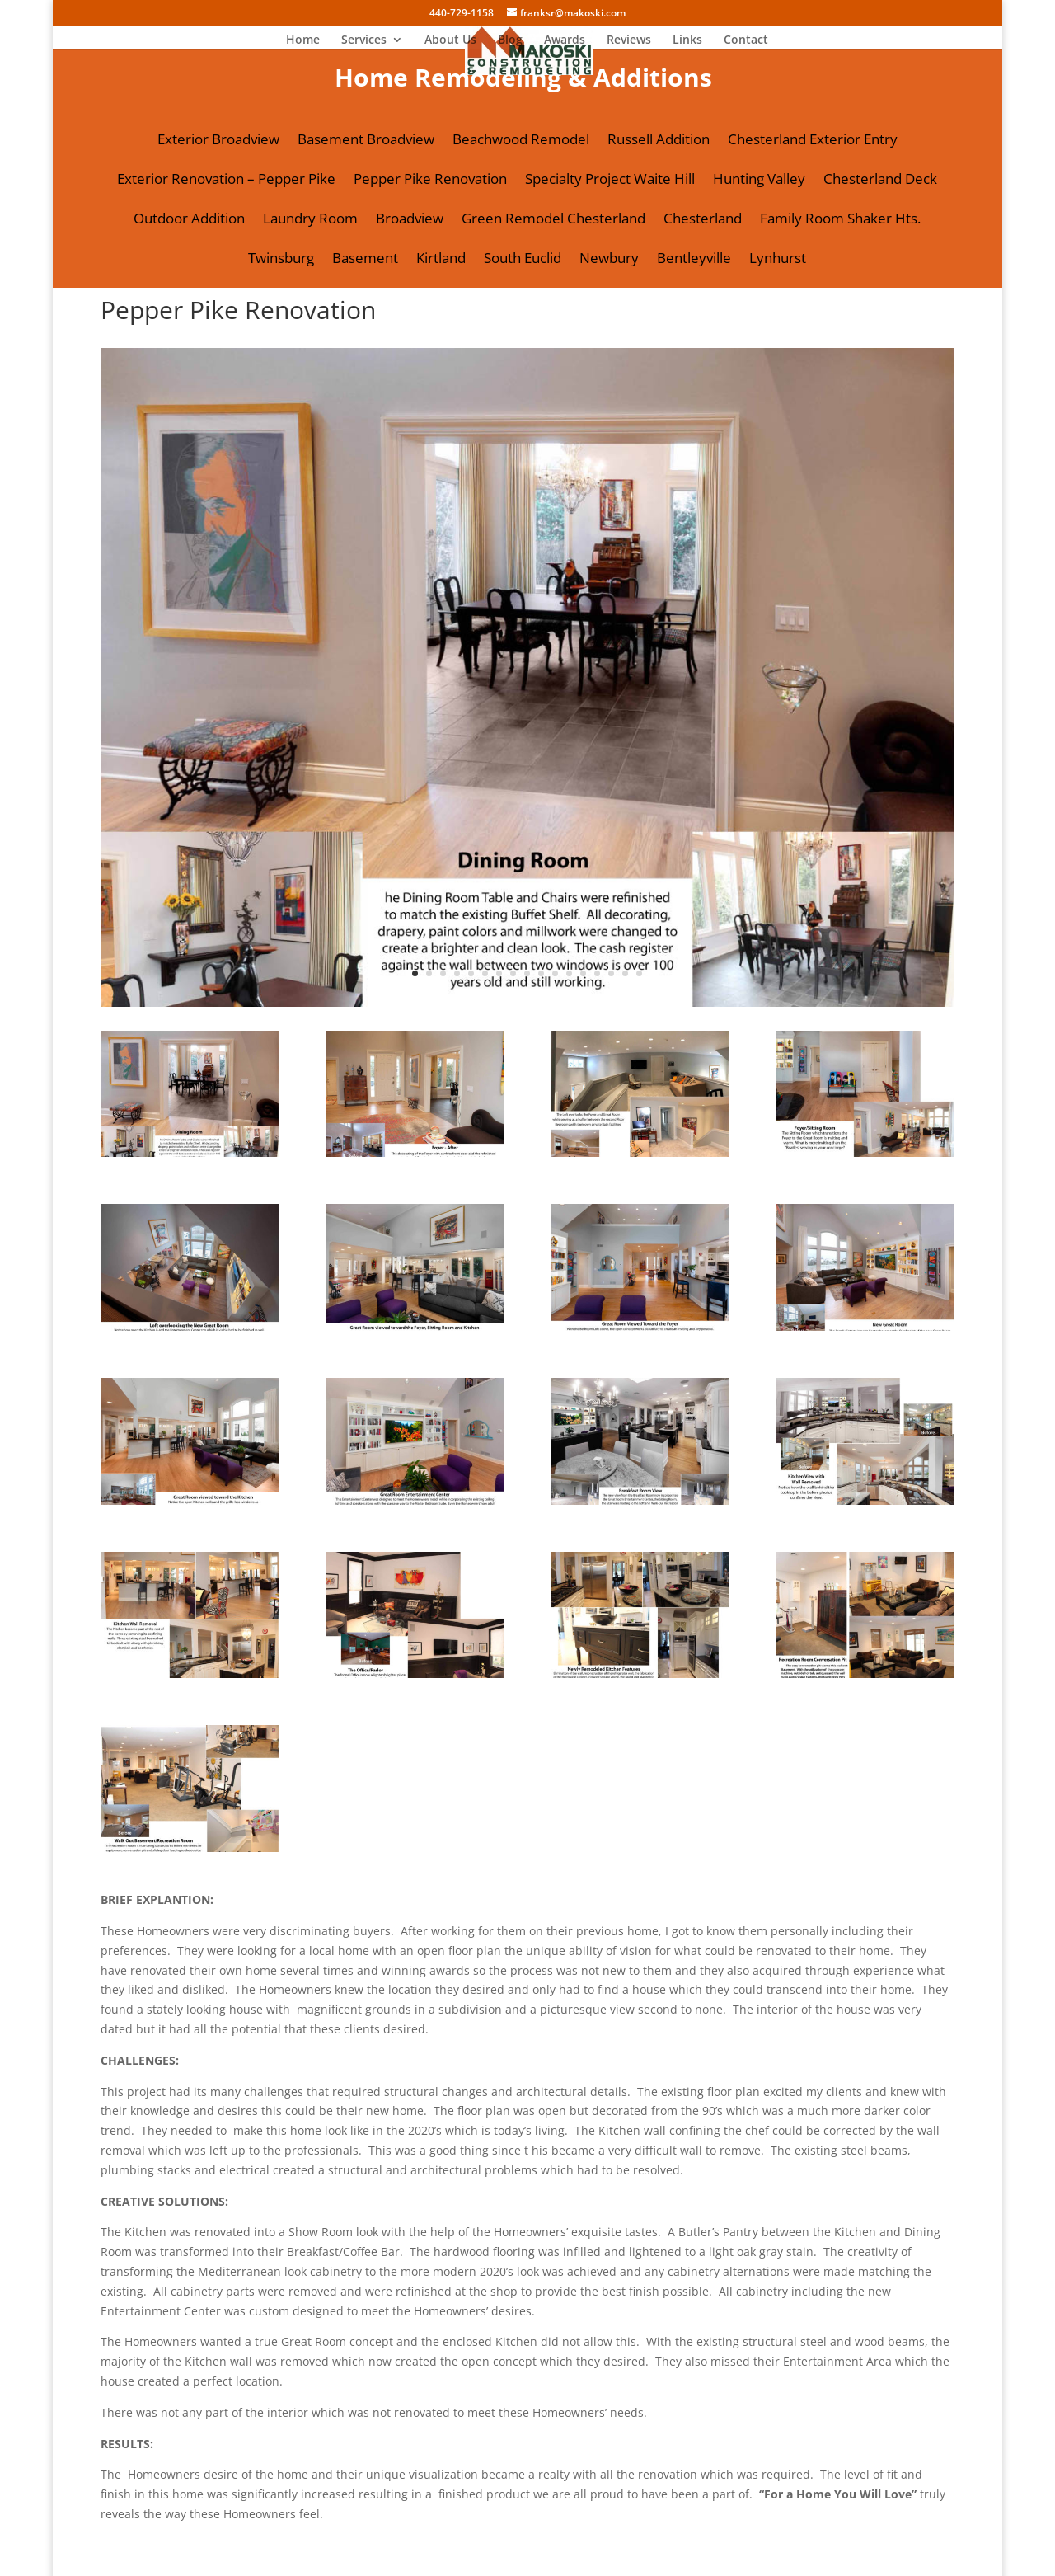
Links (687, 40)
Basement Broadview (366, 141)
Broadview (409, 220)
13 (583, 973)
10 (541, 973)
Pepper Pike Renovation (430, 180)
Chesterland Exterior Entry (813, 141)
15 (611, 973)
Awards (564, 40)
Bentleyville (694, 259)
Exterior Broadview (218, 141)
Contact (746, 40)
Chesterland (702, 220)
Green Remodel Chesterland (553, 220)
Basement (365, 259)
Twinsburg (281, 259)
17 (639, 973)
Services (364, 40)
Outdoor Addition (189, 220)
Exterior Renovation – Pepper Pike (226, 180)
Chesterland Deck (880, 180)
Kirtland (441, 259)
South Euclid (522, 259)
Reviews (629, 40)
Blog (510, 40)
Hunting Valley (759, 180)
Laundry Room (310, 220)
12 (569, 973)
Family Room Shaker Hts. (840, 220)
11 (555, 973)
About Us (450, 40)
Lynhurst (777, 259)
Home (303, 40)
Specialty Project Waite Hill (610, 180)
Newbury (609, 259)
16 (625, 973)
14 (597, 973)
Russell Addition (658, 141)
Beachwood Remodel (520, 141)
